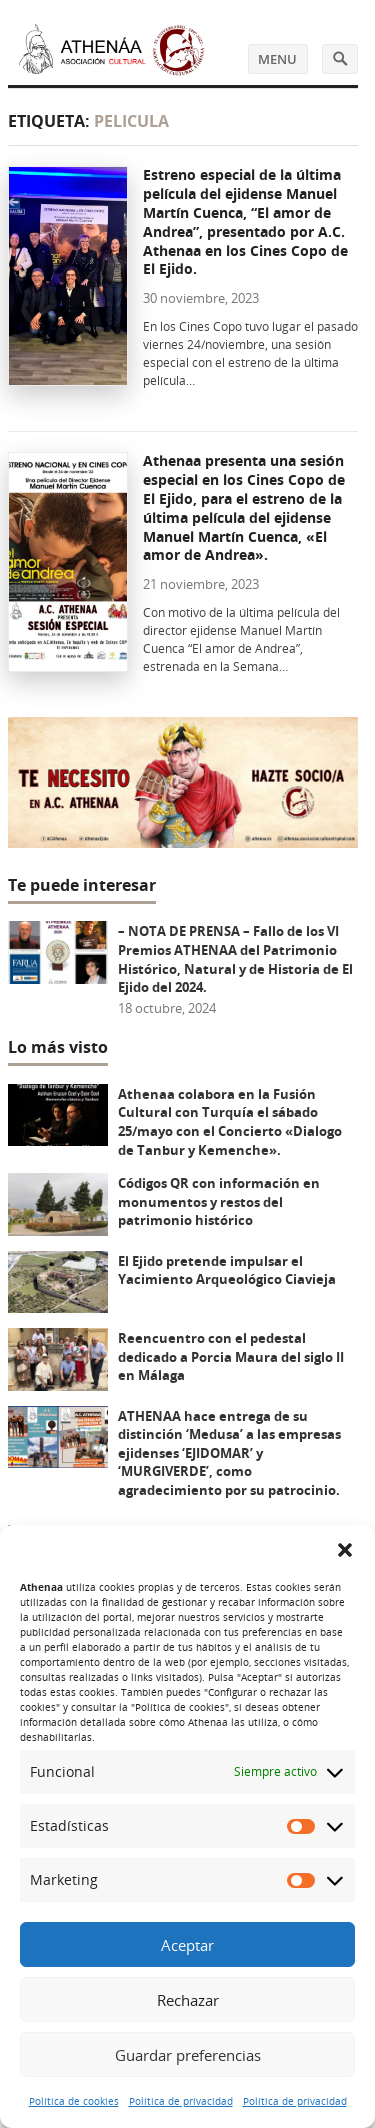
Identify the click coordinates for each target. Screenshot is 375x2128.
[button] (345, 1550)
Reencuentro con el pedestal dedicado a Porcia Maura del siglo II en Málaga (231, 1356)
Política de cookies (74, 2101)
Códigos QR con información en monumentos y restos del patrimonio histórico (219, 1201)
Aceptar (187, 1945)
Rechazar (188, 2000)
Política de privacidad (181, 2101)
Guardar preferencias (188, 2055)
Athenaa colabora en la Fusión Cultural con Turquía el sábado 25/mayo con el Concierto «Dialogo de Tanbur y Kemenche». (230, 1122)
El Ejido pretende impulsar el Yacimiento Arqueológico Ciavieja (227, 1270)
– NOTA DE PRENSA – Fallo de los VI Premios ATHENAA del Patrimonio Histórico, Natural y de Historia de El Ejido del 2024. (235, 959)
